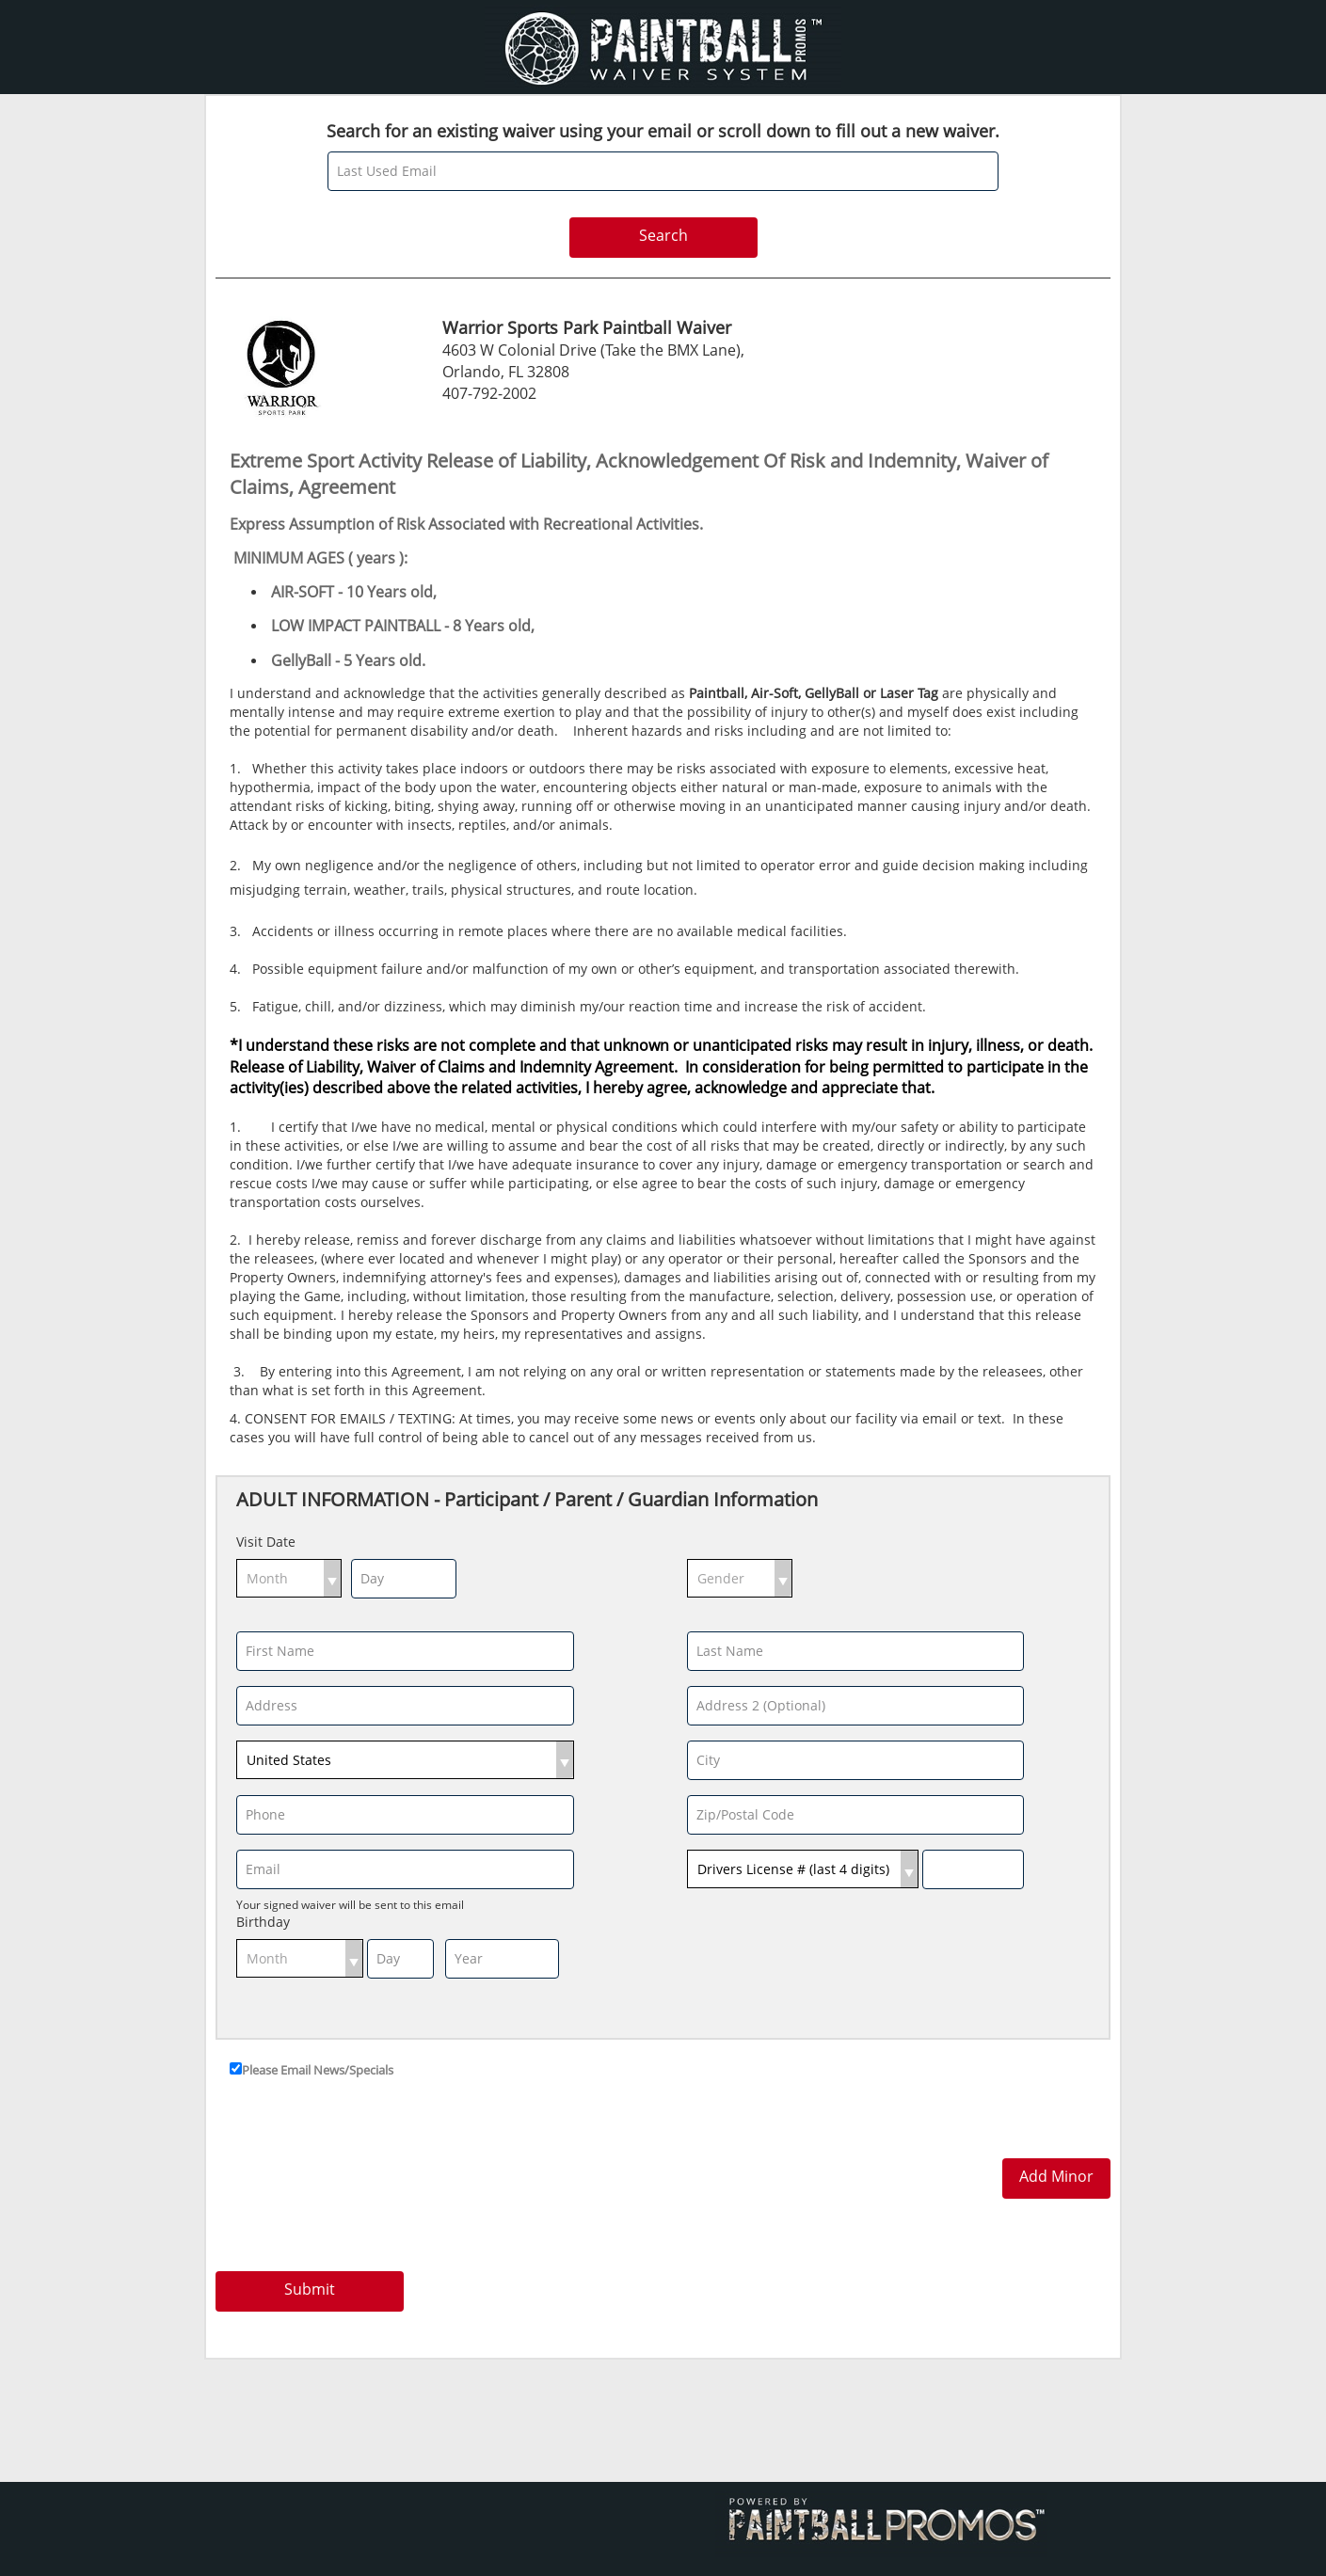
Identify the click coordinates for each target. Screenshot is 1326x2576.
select (332, 1577)
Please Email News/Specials (317, 2069)
